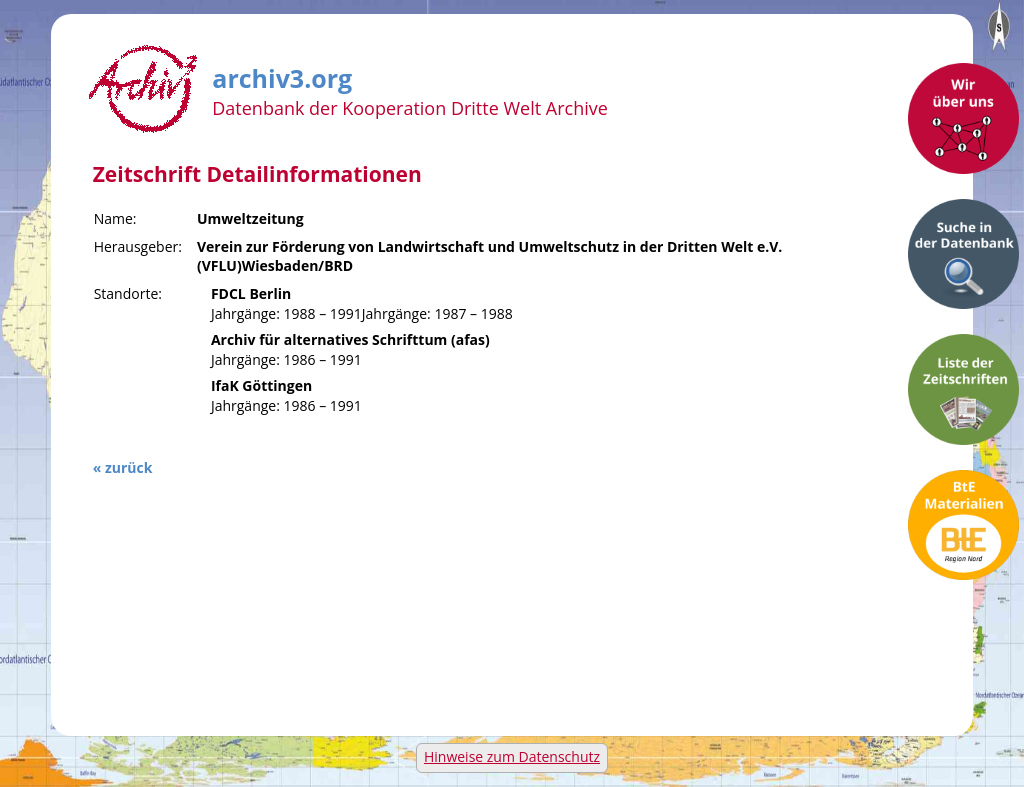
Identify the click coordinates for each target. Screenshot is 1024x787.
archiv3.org (282, 75)
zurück (128, 467)
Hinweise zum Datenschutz (512, 756)
